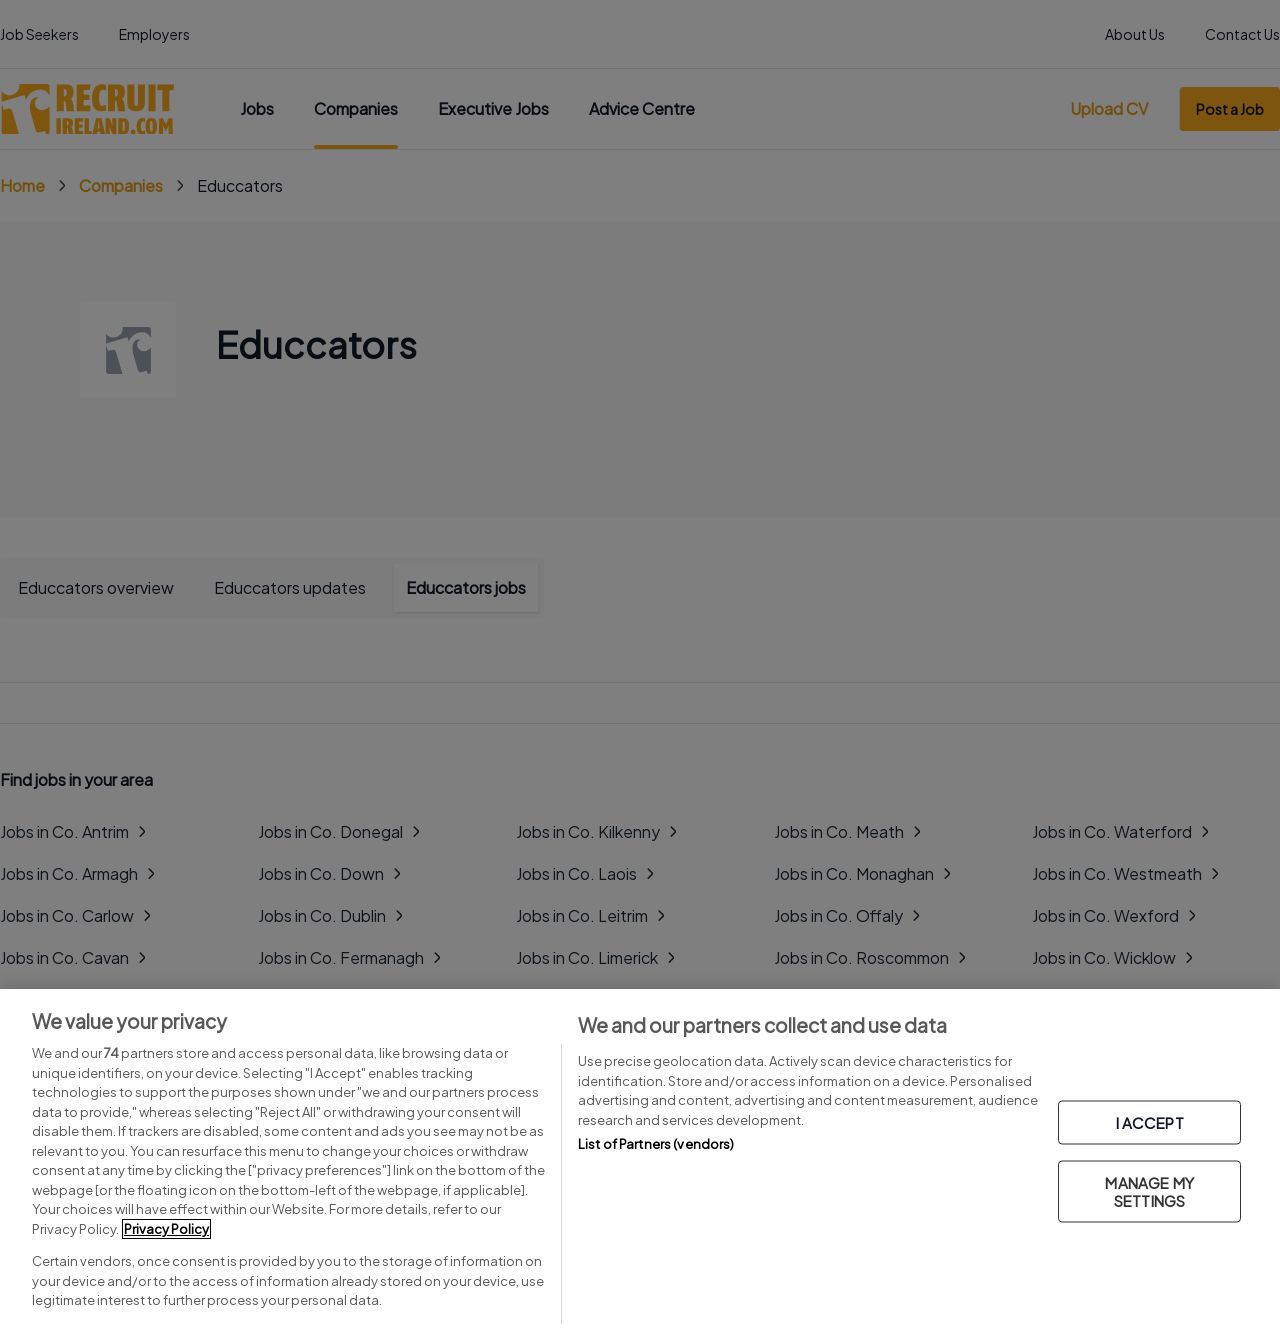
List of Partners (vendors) (656, 1144)
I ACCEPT (1150, 1121)
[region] (640, 1161)
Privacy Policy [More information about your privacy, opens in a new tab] (166, 1229)
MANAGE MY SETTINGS (1149, 1190)
